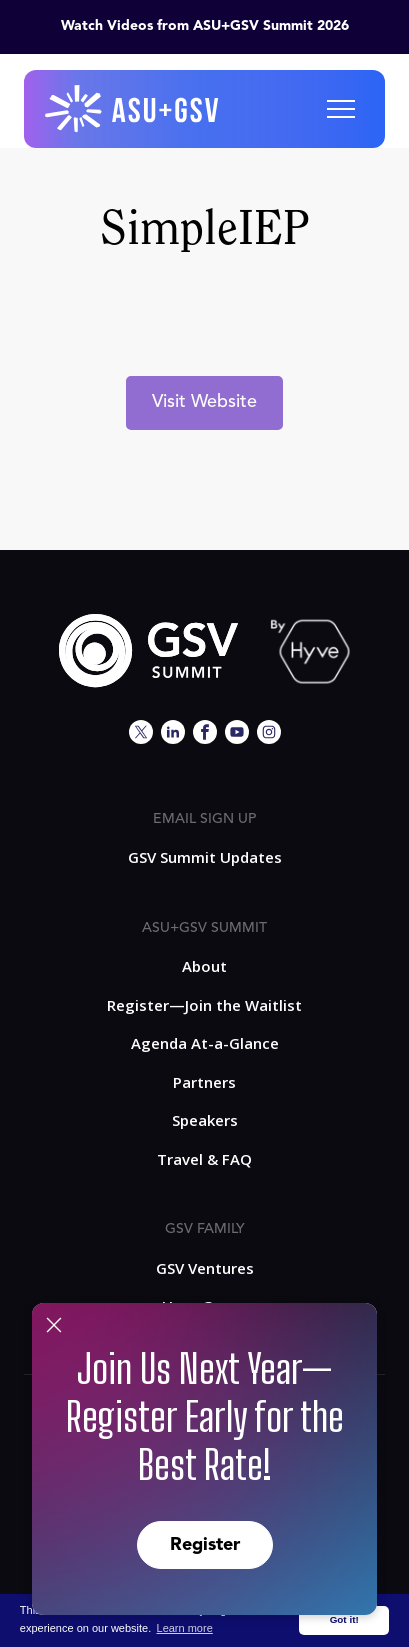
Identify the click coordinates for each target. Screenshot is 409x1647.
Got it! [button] (344, 1619)
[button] (341, 109)
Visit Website (204, 402)
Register (205, 1545)
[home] (133, 109)
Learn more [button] (185, 1628)
